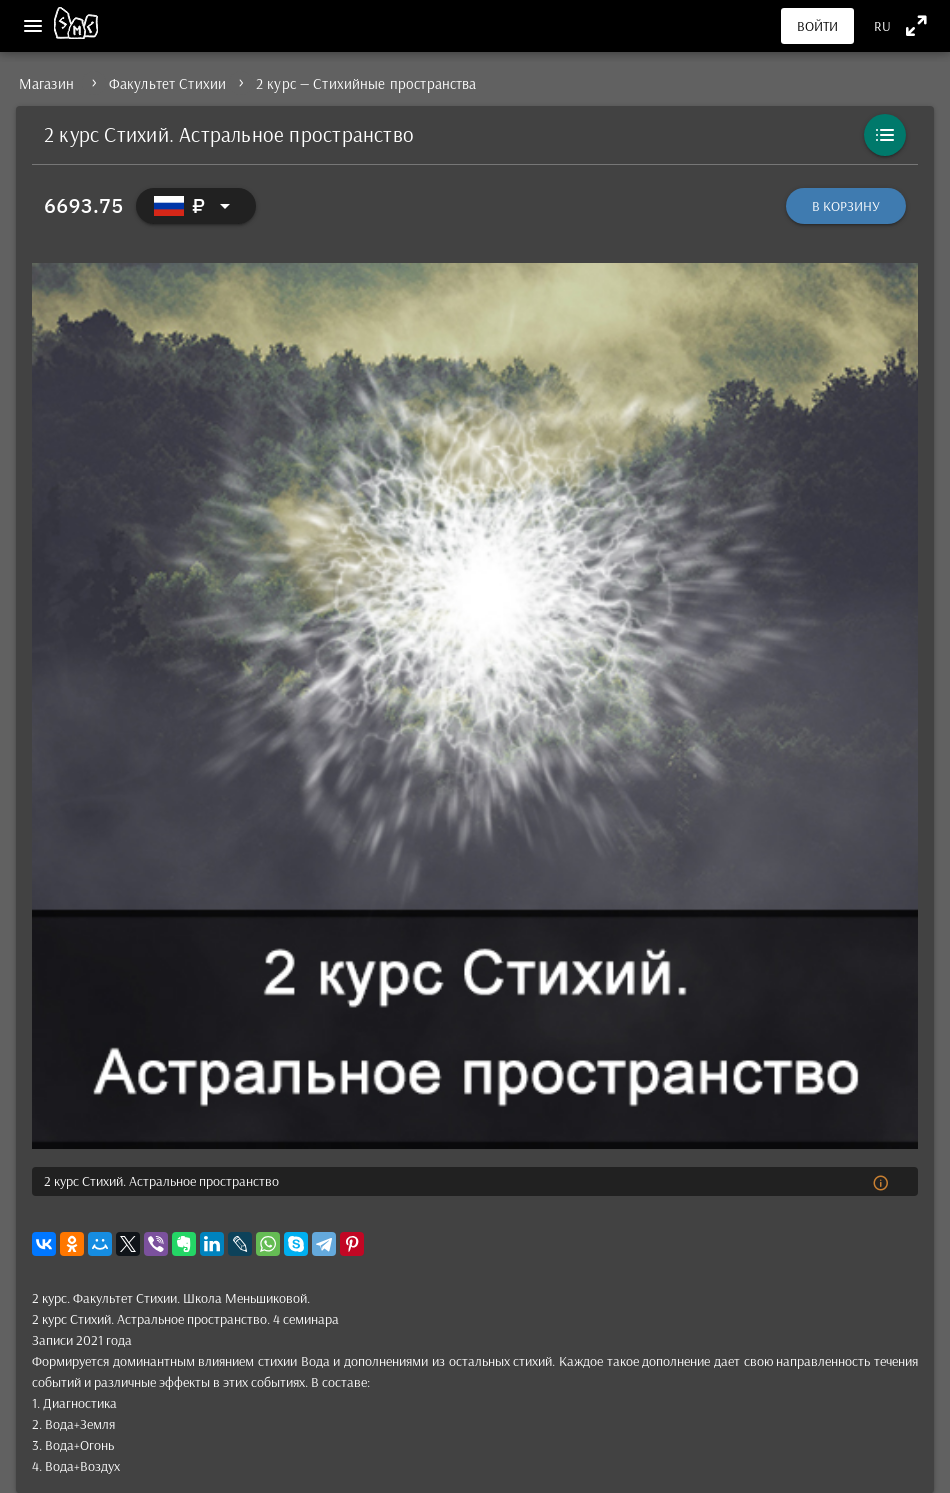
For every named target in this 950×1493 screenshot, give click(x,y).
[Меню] (33, 26)
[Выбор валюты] (196, 206)
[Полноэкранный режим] (916, 25)
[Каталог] (885, 135)
